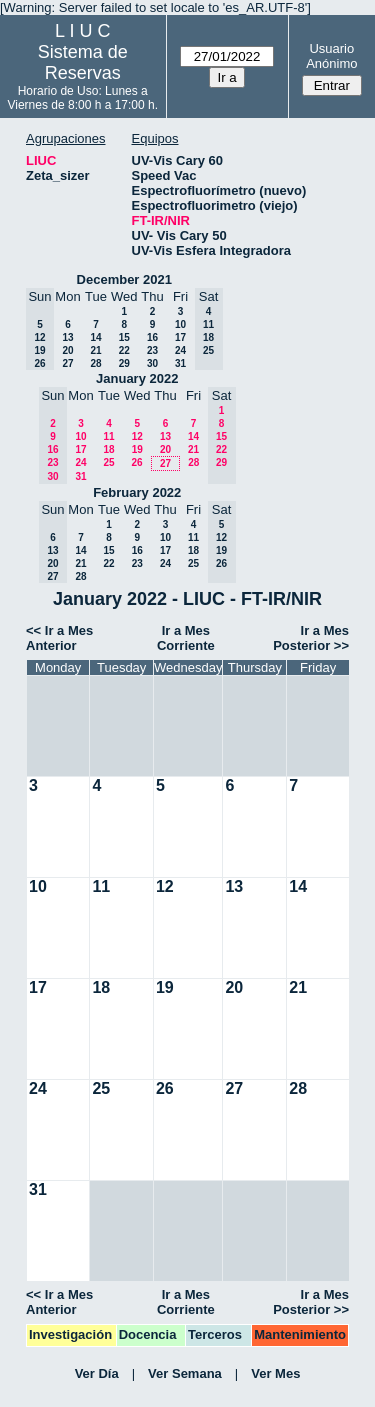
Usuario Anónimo (331, 56)
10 (180, 324)
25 (108, 462)
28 (95, 363)
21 (95, 350)
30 (152, 363)
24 (180, 350)
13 (67, 337)
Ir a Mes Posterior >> (311, 638)
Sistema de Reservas (83, 62)
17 (180, 337)
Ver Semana (185, 1373)
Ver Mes (275, 1373)
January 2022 (137, 378)
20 (67, 350)
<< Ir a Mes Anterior (59, 638)
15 (124, 337)
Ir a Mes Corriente (186, 638)
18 (108, 449)
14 (95, 337)
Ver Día (97, 1373)
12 (137, 436)
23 (152, 350)
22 (124, 350)
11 (108, 436)
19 (137, 449)
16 (152, 337)
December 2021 (124, 279)
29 (124, 363)
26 (136, 462)
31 (180, 363)
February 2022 (137, 492)
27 (67, 363)
